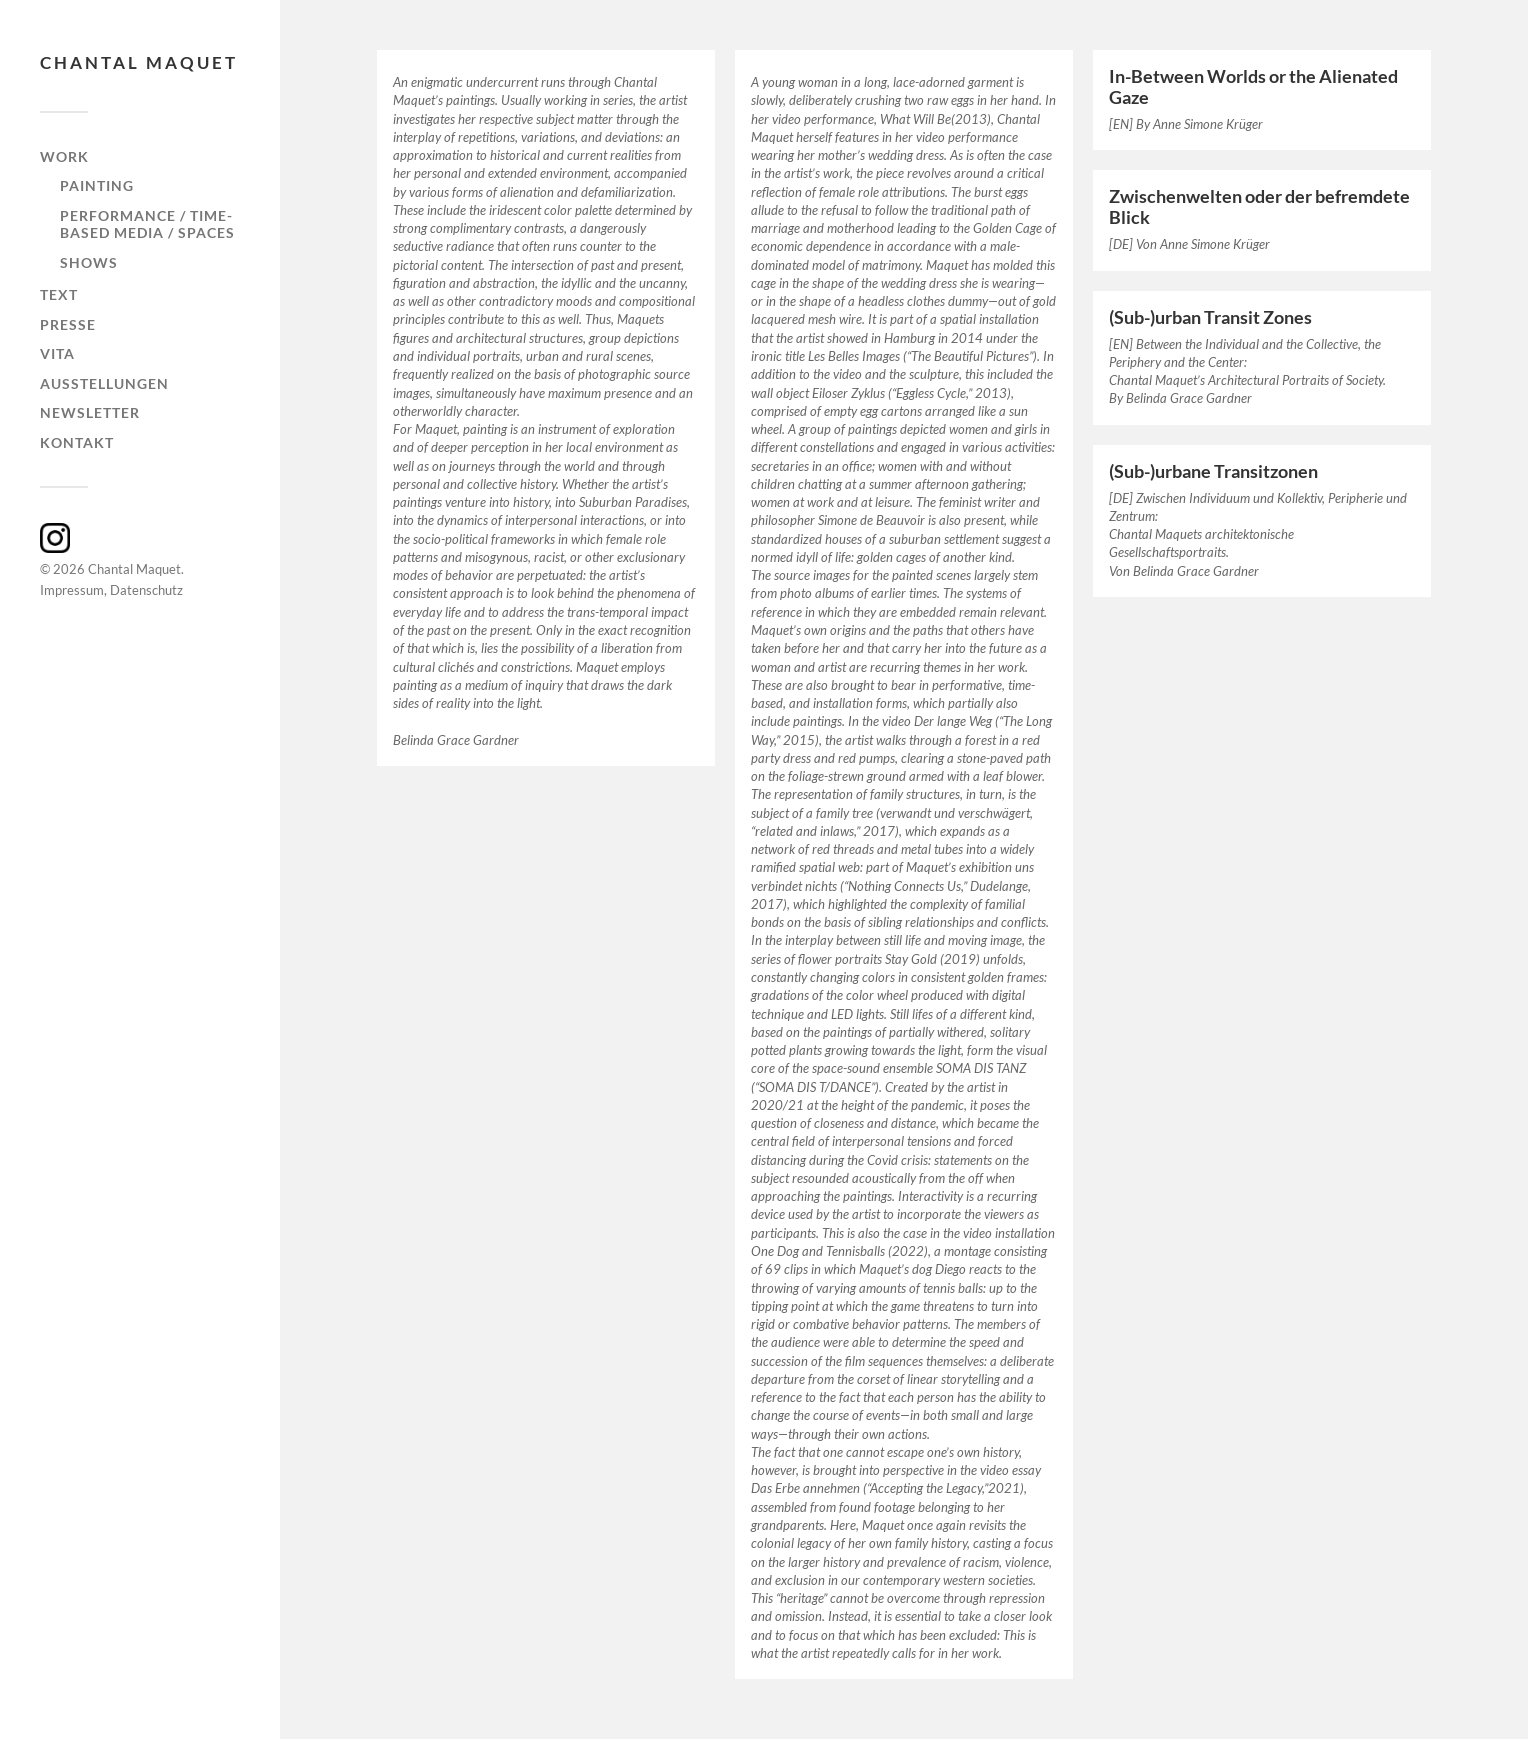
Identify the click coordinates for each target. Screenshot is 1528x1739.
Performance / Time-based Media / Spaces (147, 224)
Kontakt (77, 442)
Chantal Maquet (139, 62)
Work (64, 156)
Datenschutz (146, 590)
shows (89, 262)
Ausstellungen (104, 383)
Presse (68, 324)
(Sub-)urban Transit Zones (1210, 317)
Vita (57, 353)
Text (59, 294)
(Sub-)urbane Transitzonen (1213, 471)
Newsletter (90, 412)
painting (97, 185)
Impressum (72, 590)
